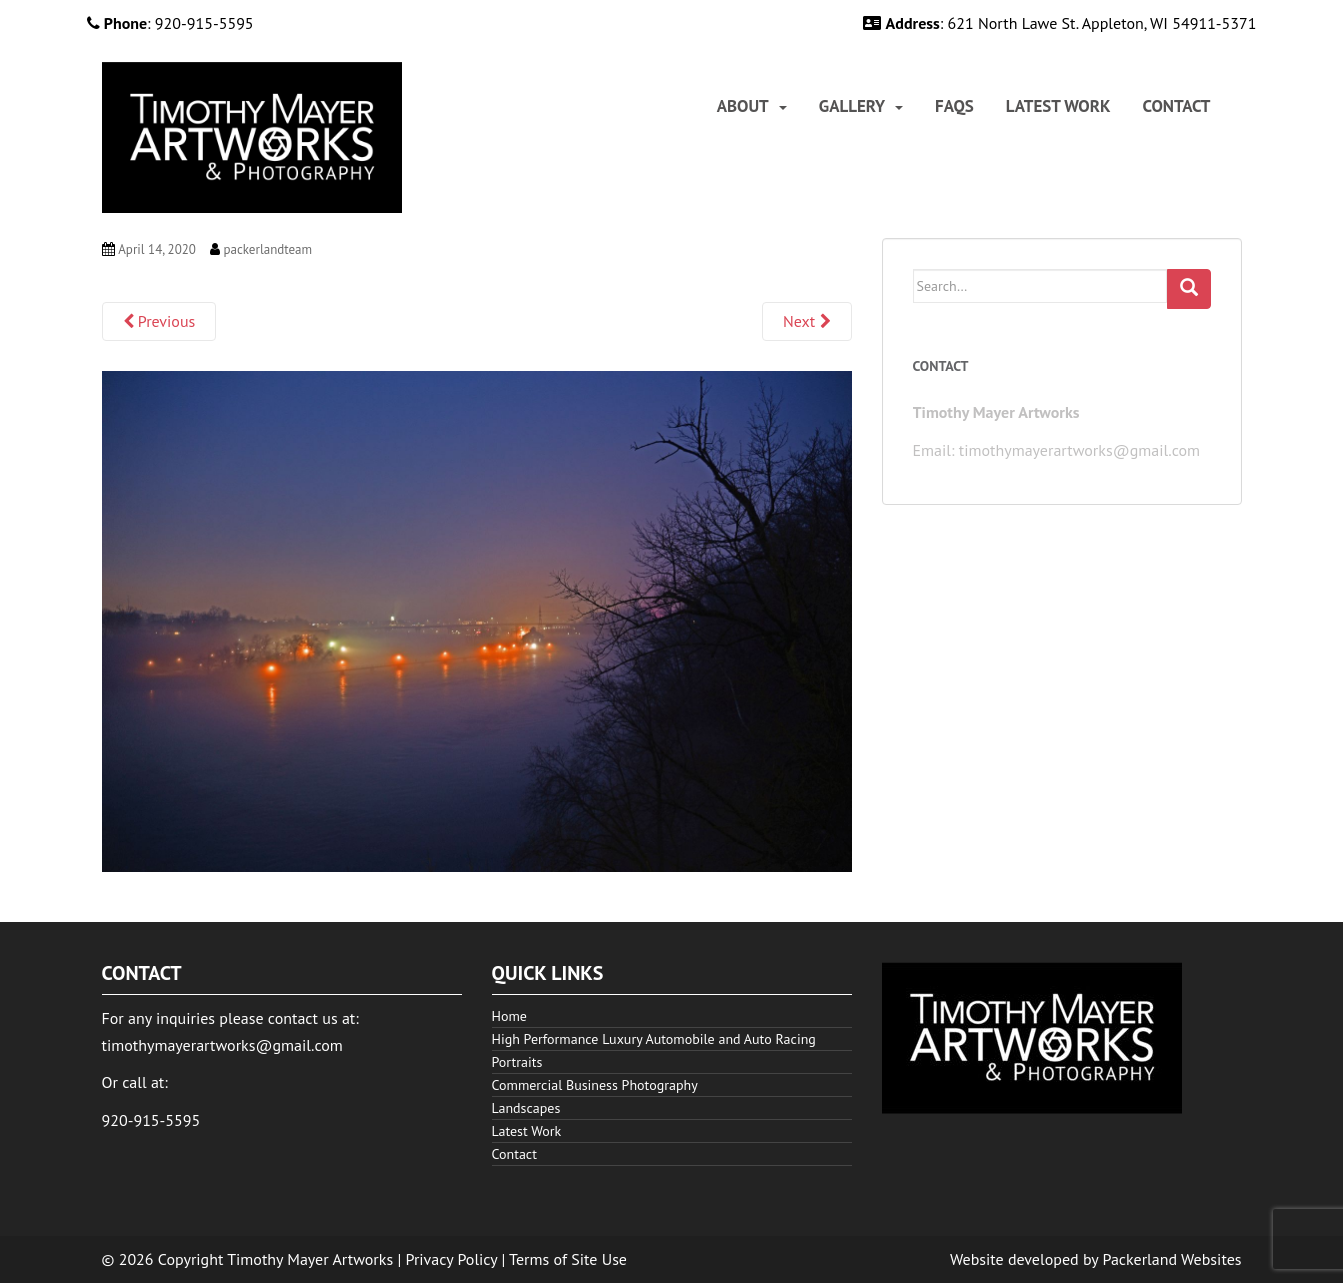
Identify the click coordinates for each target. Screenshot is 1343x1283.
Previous (159, 321)
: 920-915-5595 (170, 23)
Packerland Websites (1172, 1259)
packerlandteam (267, 249)
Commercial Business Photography (595, 1085)
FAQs (954, 106)
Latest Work (1058, 106)
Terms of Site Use (568, 1259)
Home (509, 1016)
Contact (1177, 106)
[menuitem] (752, 106)
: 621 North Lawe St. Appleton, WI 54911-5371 (1059, 23)
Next (806, 321)
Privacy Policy (452, 1259)
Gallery (852, 106)
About (743, 106)
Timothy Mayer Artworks (310, 1259)
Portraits (517, 1062)
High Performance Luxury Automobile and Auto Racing (654, 1039)
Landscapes (526, 1108)
